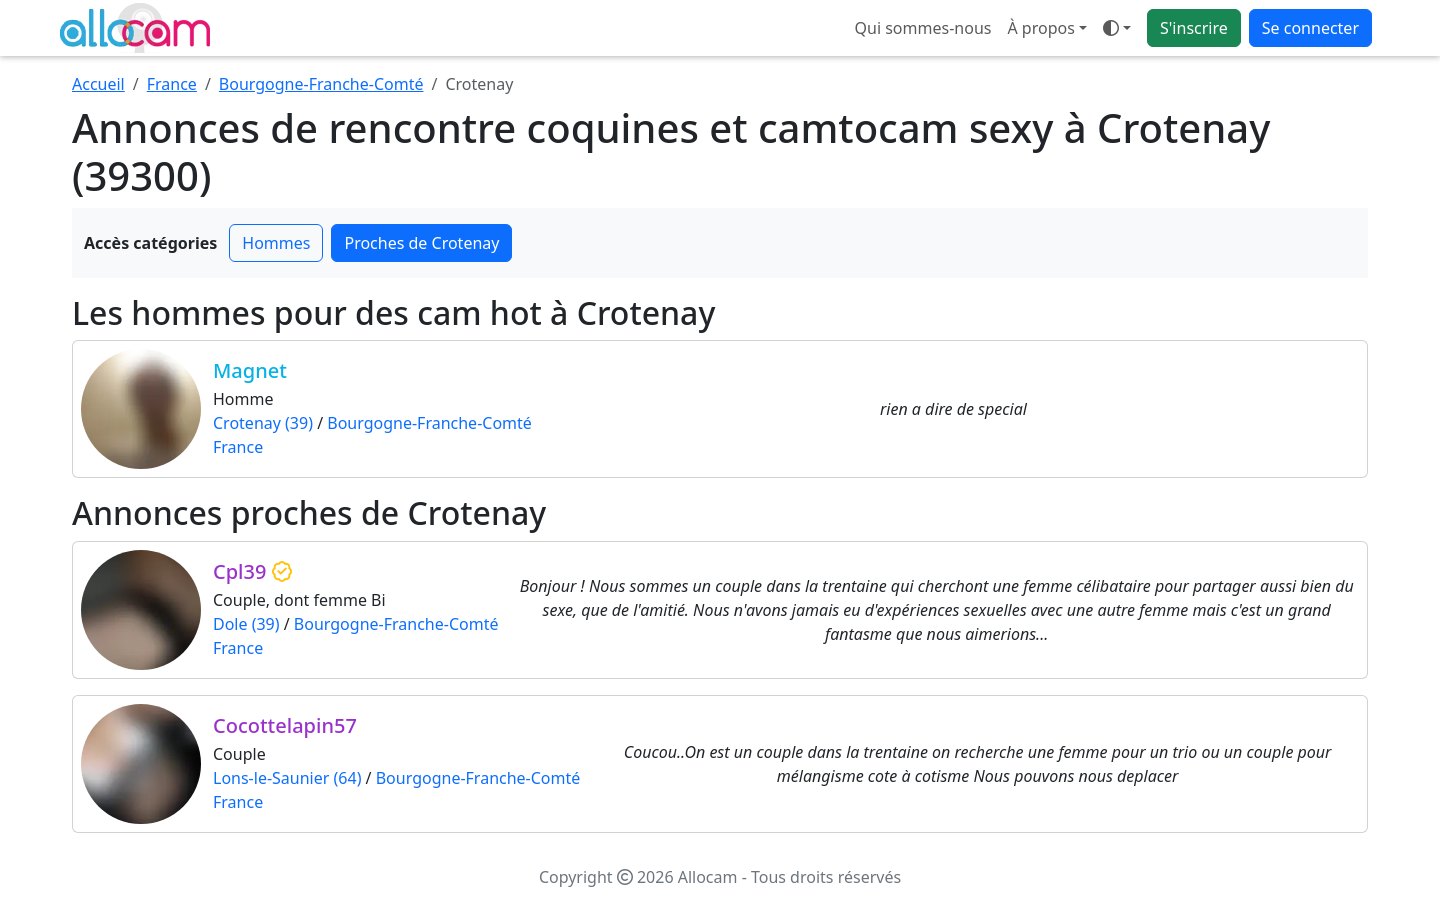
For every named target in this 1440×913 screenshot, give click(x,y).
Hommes (276, 243)
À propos (1040, 28)
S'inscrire (1194, 28)
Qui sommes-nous (923, 28)
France (172, 84)
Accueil (98, 84)
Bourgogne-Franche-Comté (321, 84)
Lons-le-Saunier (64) (287, 778)
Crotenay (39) (263, 423)
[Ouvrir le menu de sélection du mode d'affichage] (1117, 28)
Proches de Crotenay (421, 243)
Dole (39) (246, 624)
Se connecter (1310, 28)
